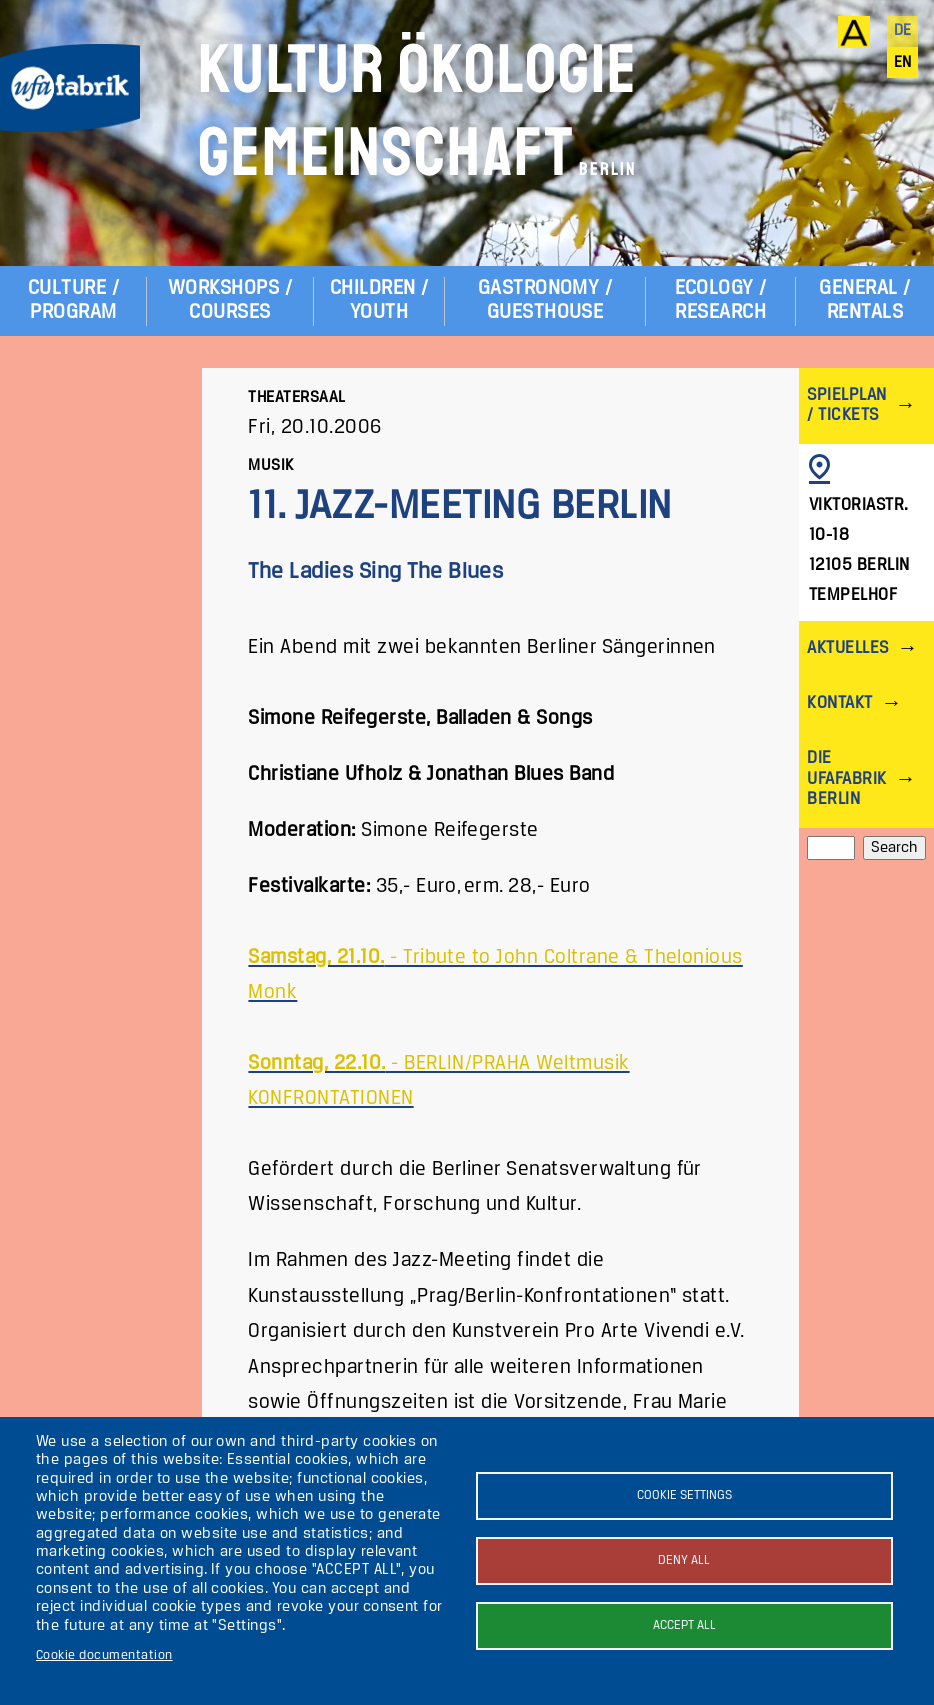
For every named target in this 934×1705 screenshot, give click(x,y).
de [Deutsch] (903, 31)
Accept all (684, 1625)
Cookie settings (684, 1495)
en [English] (903, 63)
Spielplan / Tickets (846, 405)
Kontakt (839, 703)
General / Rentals (864, 300)
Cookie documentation (104, 1655)
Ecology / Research (721, 300)
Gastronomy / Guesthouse (545, 300)
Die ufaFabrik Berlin (846, 778)
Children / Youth (379, 300)
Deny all (684, 1560)
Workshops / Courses (230, 300)
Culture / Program (73, 300)
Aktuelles (847, 648)
